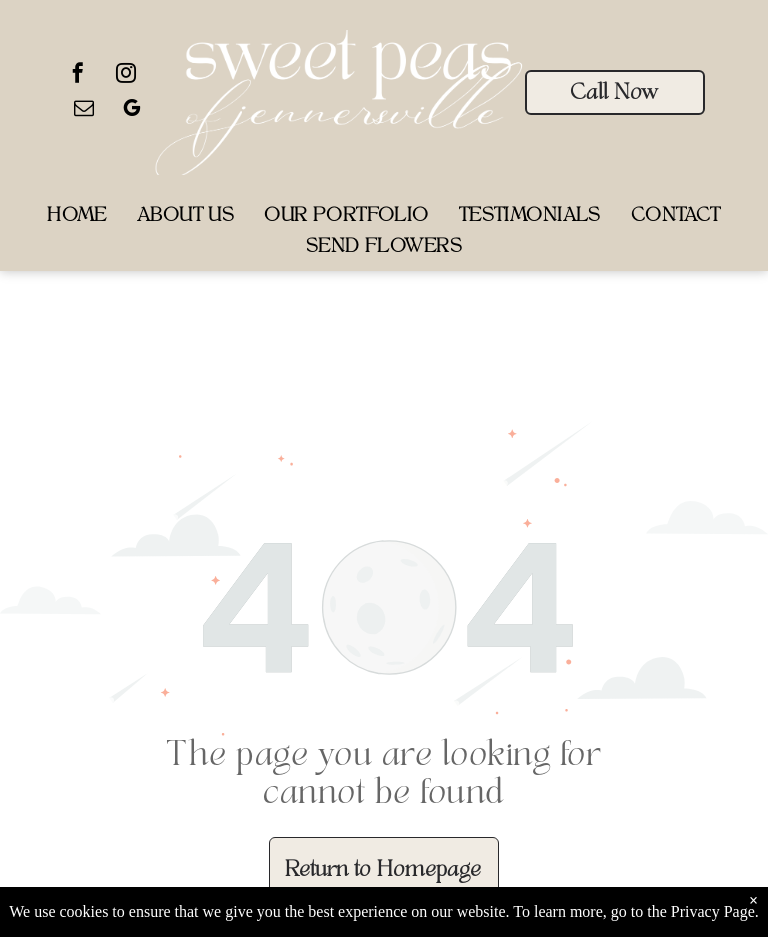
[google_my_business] (132, 110)
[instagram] (126, 75)
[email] (84, 110)
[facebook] (78, 75)
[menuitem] (77, 217)
